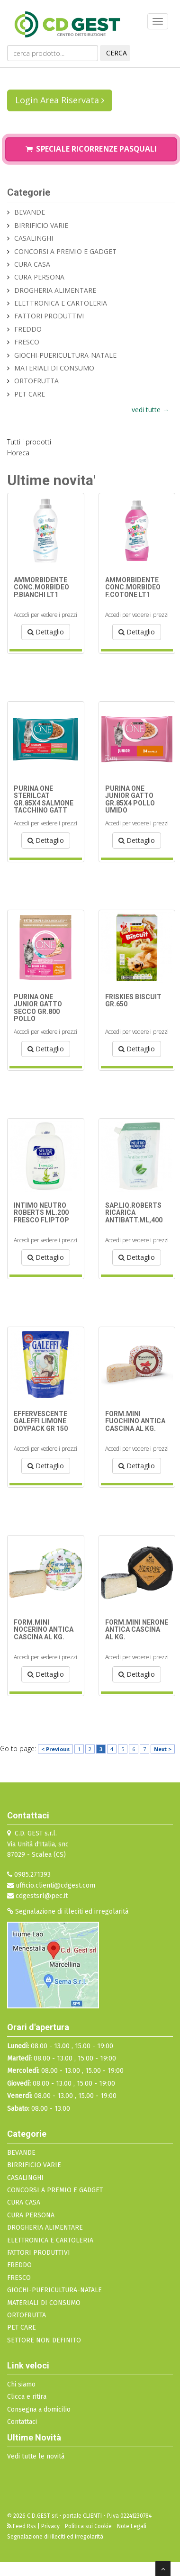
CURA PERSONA (39, 276)
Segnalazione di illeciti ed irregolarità (67, 1911)
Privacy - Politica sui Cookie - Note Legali (93, 2526)
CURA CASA (32, 264)
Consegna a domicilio (39, 2409)
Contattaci (22, 2422)
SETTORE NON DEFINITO (44, 2340)
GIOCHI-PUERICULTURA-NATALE (65, 355)
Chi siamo (21, 2384)
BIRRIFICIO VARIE (41, 225)
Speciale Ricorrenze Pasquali (91, 149)
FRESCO (26, 341)
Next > (162, 1749)
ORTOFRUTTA (36, 380)
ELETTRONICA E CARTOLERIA (60, 302)
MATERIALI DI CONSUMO (54, 367)
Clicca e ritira (26, 2397)
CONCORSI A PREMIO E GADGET (65, 251)
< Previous (55, 1749)
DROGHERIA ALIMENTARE (55, 290)
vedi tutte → (150, 409)
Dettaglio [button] (45, 631)
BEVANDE (29, 212)
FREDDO (28, 329)
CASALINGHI (33, 238)
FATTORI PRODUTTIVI (49, 315)
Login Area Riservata (59, 100)
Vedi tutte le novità (35, 2456)
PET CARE (29, 393)
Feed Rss (22, 2526)
